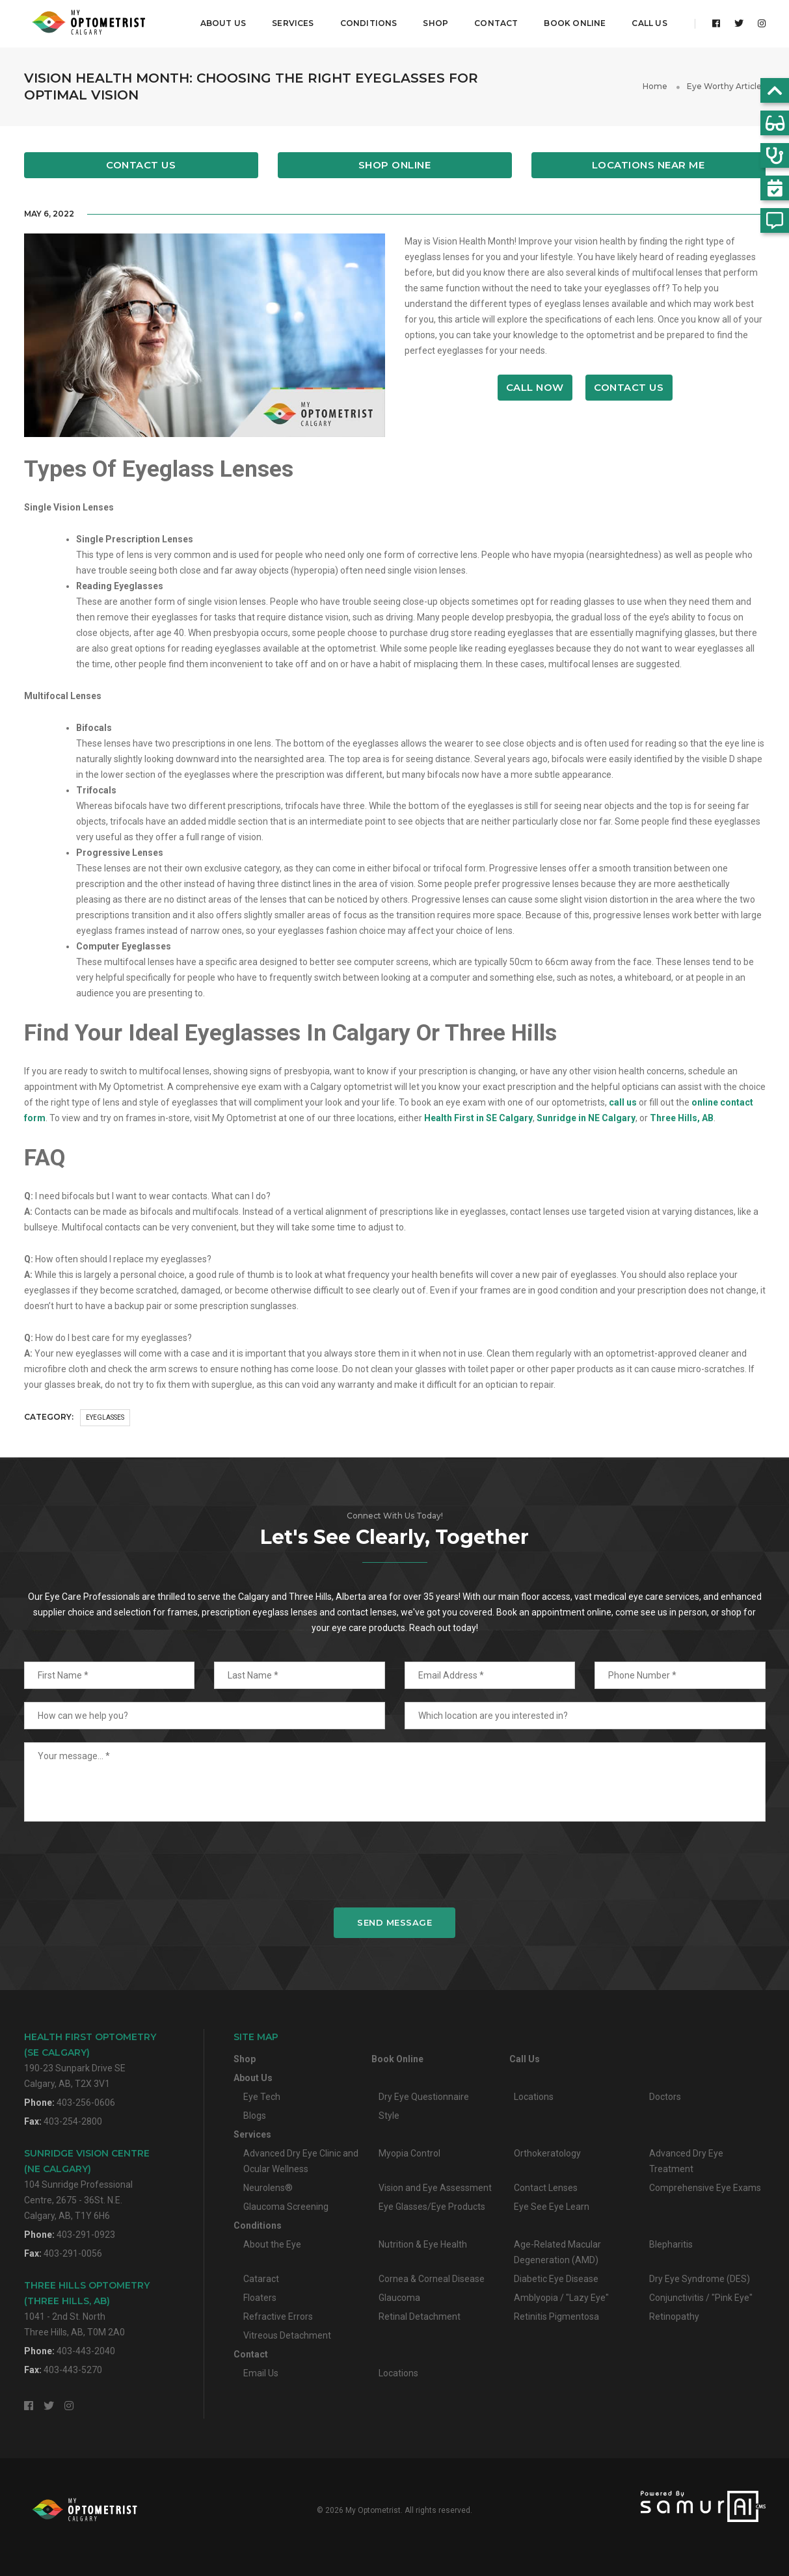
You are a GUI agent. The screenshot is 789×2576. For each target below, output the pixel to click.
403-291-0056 (73, 2253)
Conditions (368, 23)
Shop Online (394, 165)
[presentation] (395, 1864)
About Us (223, 23)
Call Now (535, 387)
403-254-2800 (73, 2121)
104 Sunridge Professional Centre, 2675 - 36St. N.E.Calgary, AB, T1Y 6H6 (87, 2184)
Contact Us (141, 165)
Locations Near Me (648, 165)
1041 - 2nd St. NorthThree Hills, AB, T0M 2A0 (87, 2308)
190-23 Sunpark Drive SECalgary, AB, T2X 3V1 (90, 2060)
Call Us (649, 23)
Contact (496, 23)
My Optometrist (373, 2510)
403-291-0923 (86, 2234)
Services (293, 23)
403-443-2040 (86, 2351)
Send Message (394, 1922)
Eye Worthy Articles (726, 86)
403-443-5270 (73, 2370)
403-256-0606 (86, 2102)
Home (655, 86)
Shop (435, 23)
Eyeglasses (105, 1416)
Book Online (575, 23)
